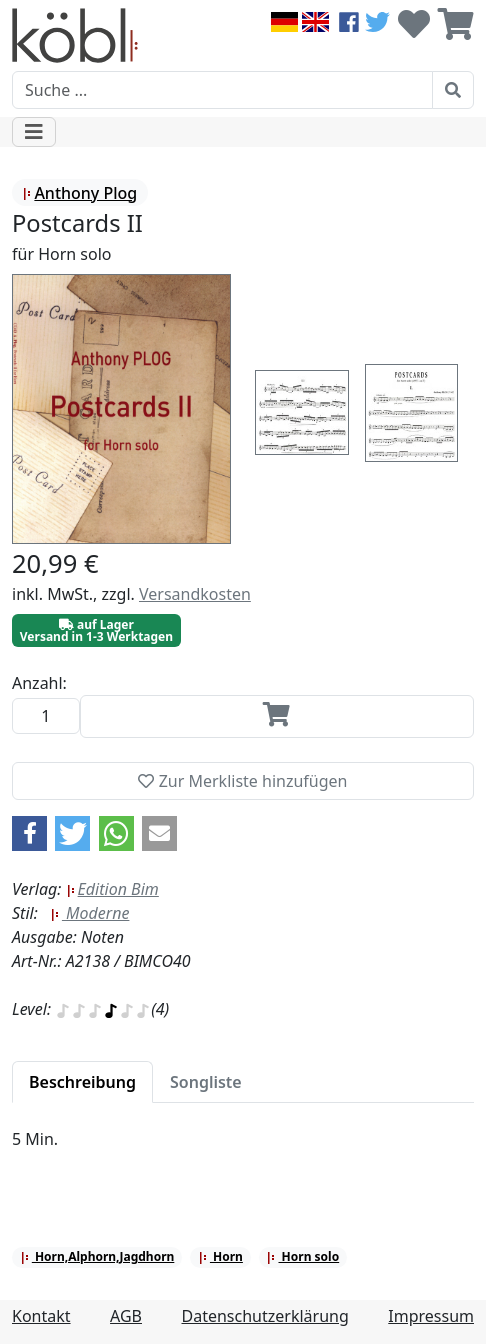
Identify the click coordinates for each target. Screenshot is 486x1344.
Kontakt (41, 1316)
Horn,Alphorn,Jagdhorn (97, 1256)
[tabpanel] (243, 1151)
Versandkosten (195, 594)
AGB (126, 1316)
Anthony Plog (79, 193)
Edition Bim (112, 889)
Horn (220, 1256)
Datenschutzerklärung (265, 1316)
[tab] (82, 1082)
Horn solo (302, 1256)
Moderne (90, 913)
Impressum (431, 1316)
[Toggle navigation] (34, 132)
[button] (29, 833)
